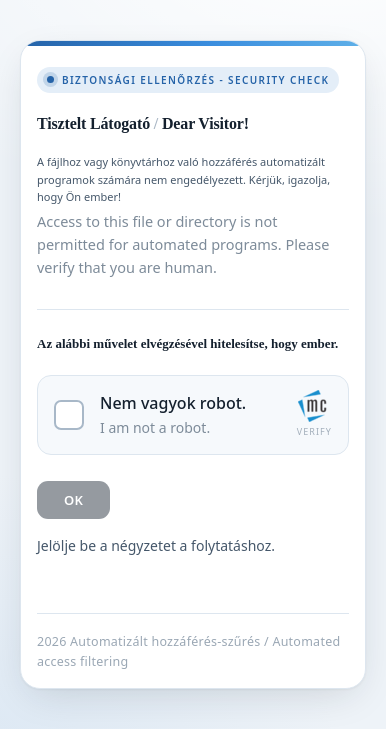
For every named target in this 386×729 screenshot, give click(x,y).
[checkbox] (193, 414)
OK (73, 500)
